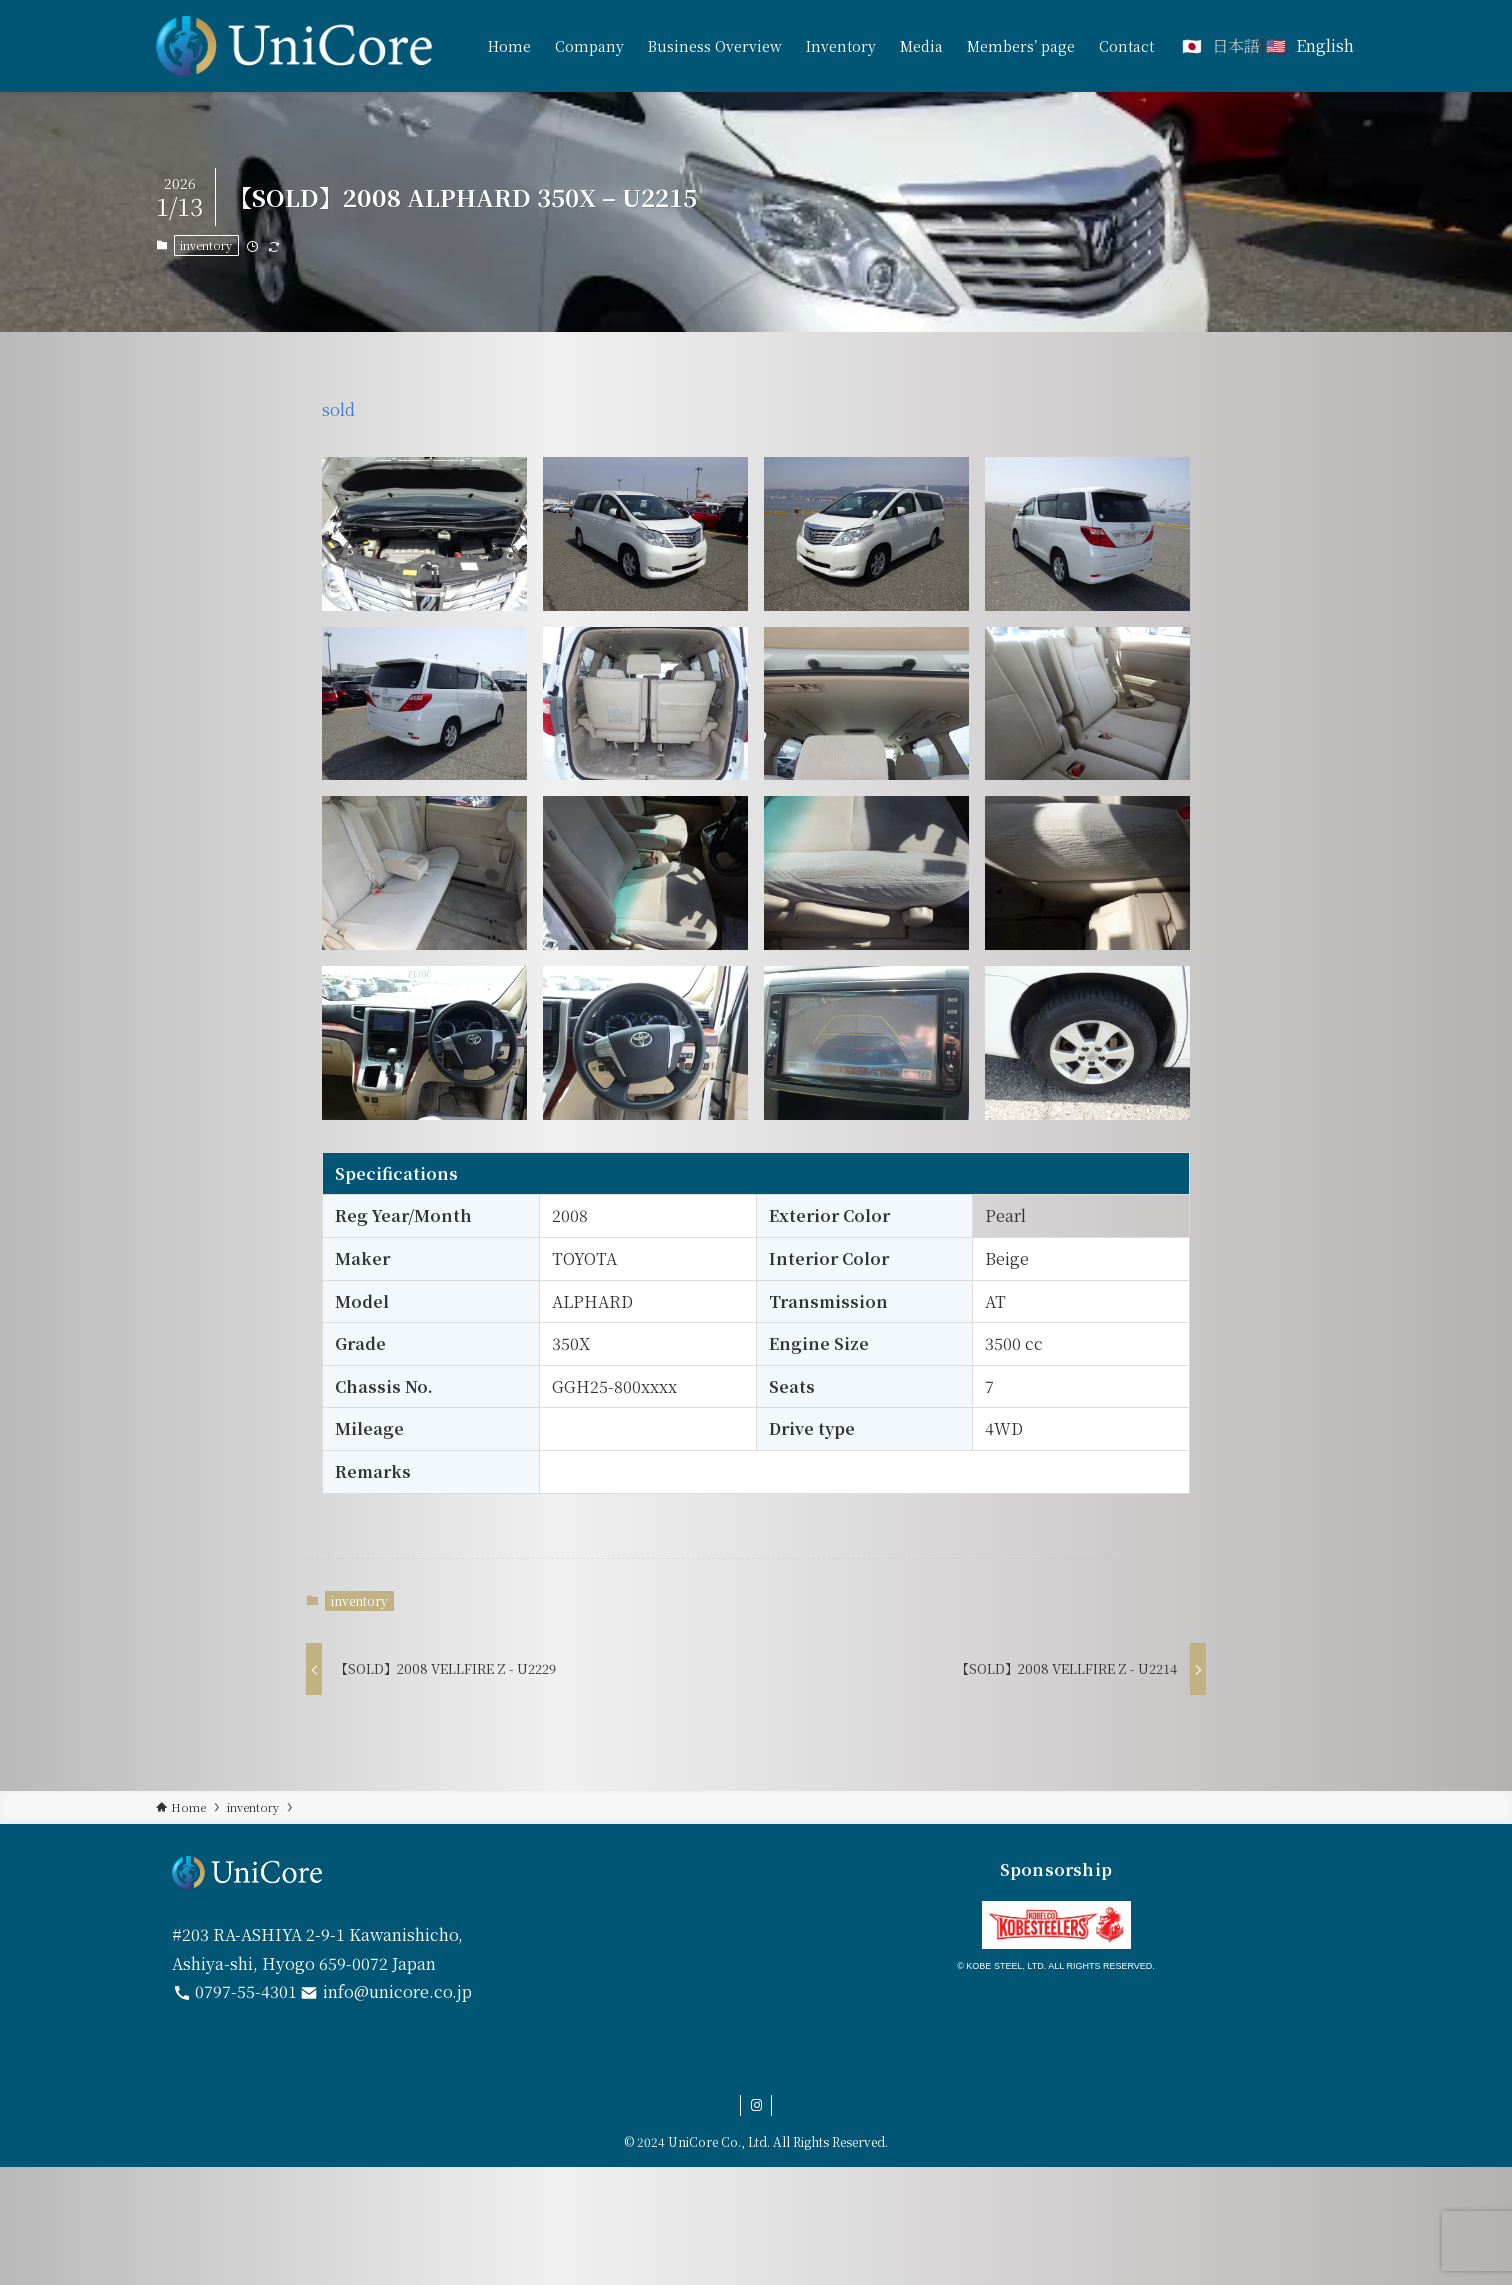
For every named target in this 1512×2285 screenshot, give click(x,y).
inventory (206, 245)
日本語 (1236, 45)
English (1325, 45)
